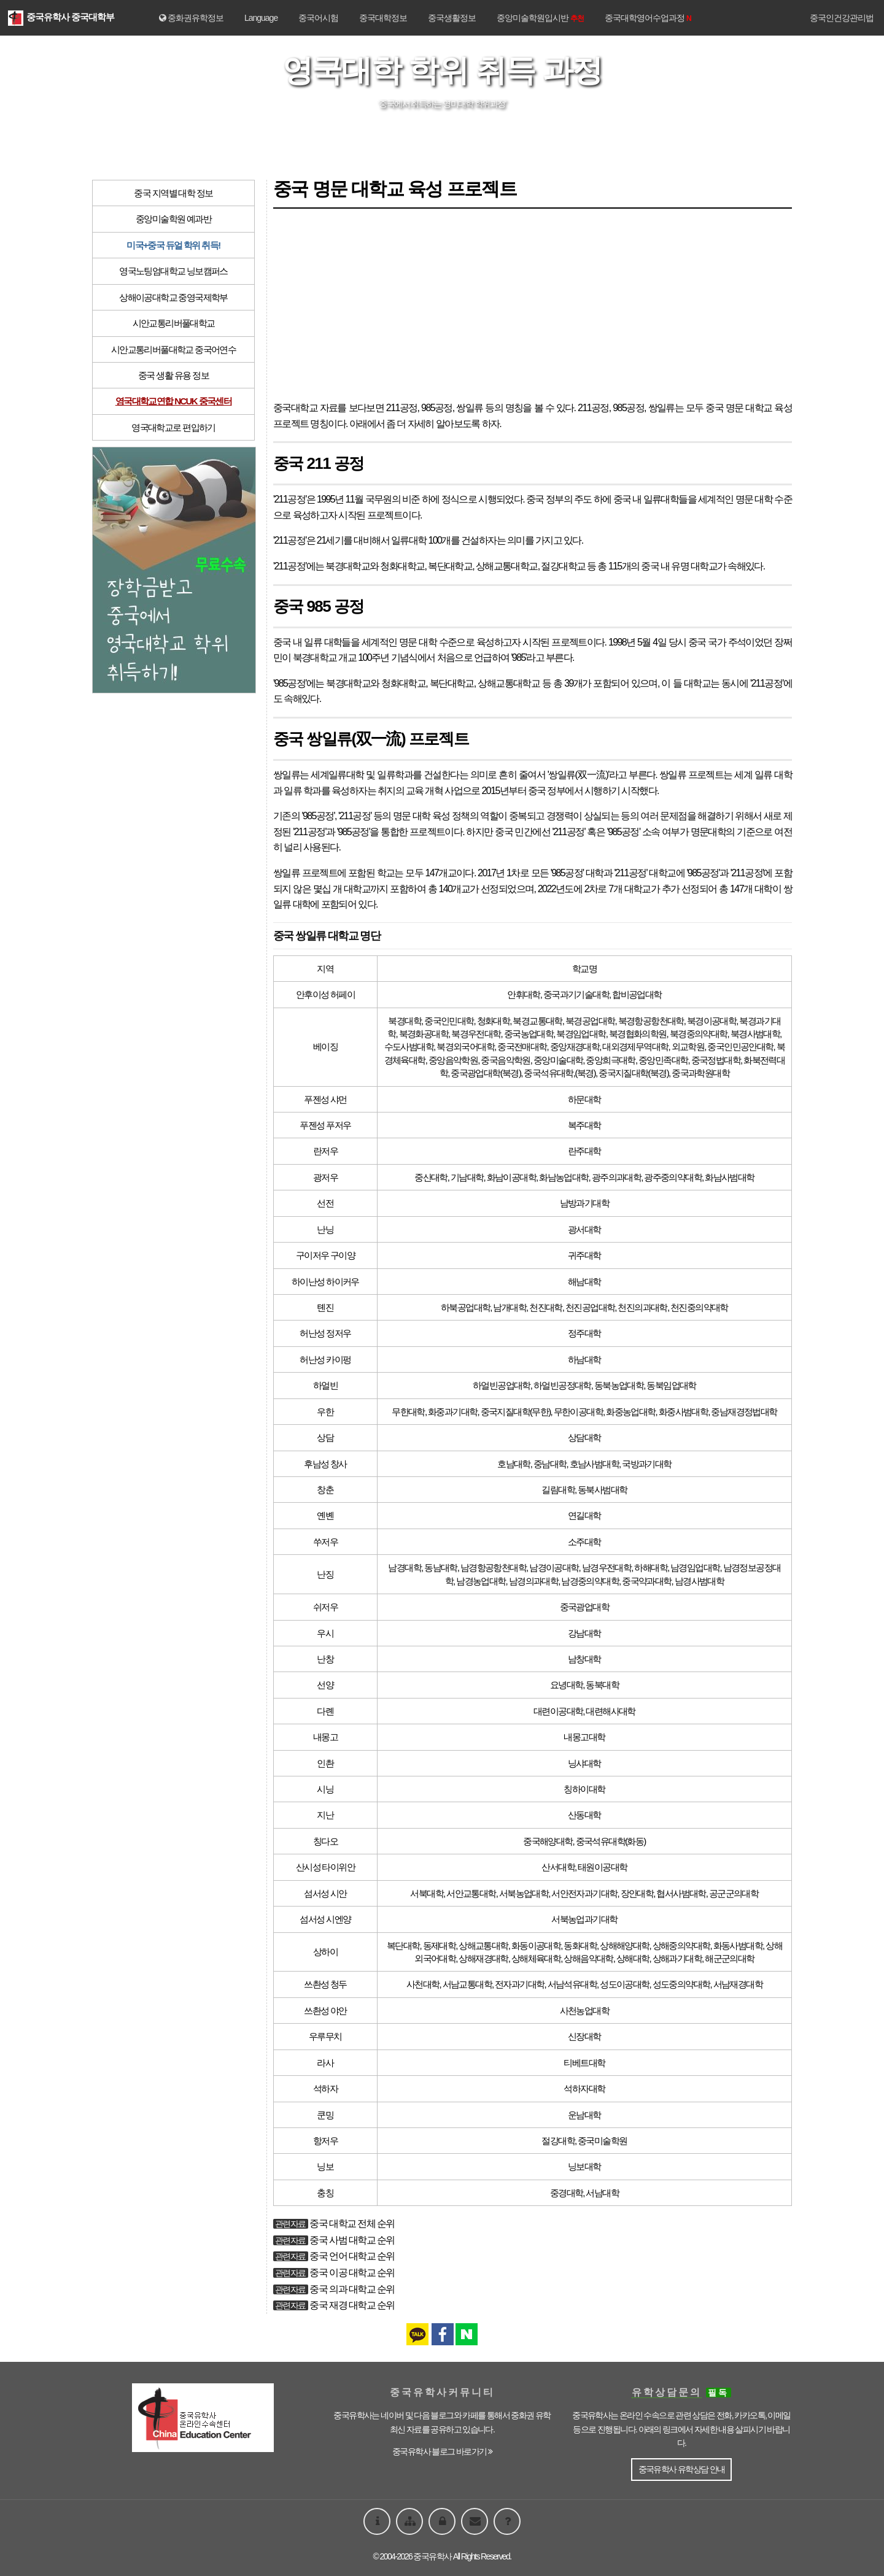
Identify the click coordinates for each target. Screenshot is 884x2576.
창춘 (325, 1489)
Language (260, 18)
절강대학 (558, 2140)
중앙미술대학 (558, 1060)
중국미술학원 (602, 2140)
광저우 (325, 1177)
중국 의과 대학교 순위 (351, 2289)
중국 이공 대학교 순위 (351, 2272)
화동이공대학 (535, 1945)
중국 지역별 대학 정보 (173, 193)
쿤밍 (325, 2115)
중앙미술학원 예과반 (173, 219)
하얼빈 (325, 1385)
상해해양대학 (624, 1945)
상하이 (325, 1951)
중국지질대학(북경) (634, 1073)
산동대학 (584, 1815)
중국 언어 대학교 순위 (351, 2256)
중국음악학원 (505, 1060)
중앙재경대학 (574, 1046)
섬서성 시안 (325, 1893)
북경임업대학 (580, 1033)
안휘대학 (523, 994)
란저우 (325, 1151)
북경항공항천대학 (651, 1021)
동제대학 (439, 1945)
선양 (325, 1684)
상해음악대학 (588, 1958)
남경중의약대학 (590, 1581)
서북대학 (426, 1893)
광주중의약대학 (673, 1177)
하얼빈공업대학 (501, 1385)
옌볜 (325, 1515)
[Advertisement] (532, 304)
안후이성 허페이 (325, 994)
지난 (325, 1815)
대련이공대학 (558, 1711)
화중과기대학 (452, 1411)
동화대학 (580, 1945)
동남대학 (440, 1567)
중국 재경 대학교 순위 (351, 2305)
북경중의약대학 (698, 1033)
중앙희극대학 (610, 1060)
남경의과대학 (533, 1581)
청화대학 (493, 1021)
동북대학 (602, 1684)
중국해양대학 (547, 1841)
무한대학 (408, 1411)
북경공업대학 (590, 1021)
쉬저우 (325, 1607)
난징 (325, 1574)
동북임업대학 (671, 1385)
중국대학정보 (383, 18)
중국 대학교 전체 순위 (351, 2223)
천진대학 (545, 1307)
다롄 (325, 1711)
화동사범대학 (737, 1945)
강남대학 (584, 1633)
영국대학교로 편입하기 (173, 427)
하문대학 (584, 1099)
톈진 (325, 1307)
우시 (325, 1633)
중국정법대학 (715, 1060)
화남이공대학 (511, 1177)
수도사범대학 (408, 1046)
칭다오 (325, 1841)
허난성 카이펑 (325, 1359)
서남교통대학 (467, 1984)
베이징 (325, 1046)
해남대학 (584, 1281)
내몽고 (325, 1737)
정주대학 (584, 1333)
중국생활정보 (452, 18)
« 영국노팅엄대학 (397, 136)
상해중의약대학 (681, 1945)
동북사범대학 (602, 1489)
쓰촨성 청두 (325, 1984)
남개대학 (509, 1307)
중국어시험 (318, 18)
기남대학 (467, 1177)
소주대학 (584, 1542)
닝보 (325, 2166)
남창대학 (584, 1659)
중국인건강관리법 (842, 18)
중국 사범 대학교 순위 (351, 2240)
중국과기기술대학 (576, 994)
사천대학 (423, 1984)
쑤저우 (325, 1542)
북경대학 (404, 1021)
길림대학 (558, 1489)
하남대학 (584, 1359)
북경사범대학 (755, 1033)
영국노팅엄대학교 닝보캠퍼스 (173, 271)
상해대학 (632, 1958)
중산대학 (431, 1177)
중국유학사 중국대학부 (61, 17)
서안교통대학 (470, 1893)
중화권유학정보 (191, 18)
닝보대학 (584, 2166)
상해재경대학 (483, 1958)
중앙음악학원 (453, 1060)
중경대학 (566, 2193)
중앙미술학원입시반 (540, 18)
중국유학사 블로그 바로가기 (442, 2451)
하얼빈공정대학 (562, 1385)
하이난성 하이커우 (325, 1281)
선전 (325, 1203)
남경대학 (404, 1567)
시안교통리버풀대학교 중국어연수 (173, 349)
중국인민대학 (448, 1021)
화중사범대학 (683, 1411)
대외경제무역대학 (635, 1046)
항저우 (325, 2140)
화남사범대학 (729, 1177)
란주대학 (584, 1151)
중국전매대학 (521, 1046)
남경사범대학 (699, 1581)
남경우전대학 (606, 1567)
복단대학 (403, 1945)
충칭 (325, 2193)
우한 (325, 1411)
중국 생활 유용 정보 (173, 375)
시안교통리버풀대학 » (479, 136)
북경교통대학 (537, 1021)
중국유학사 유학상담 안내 (681, 2469)
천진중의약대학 (699, 1307)
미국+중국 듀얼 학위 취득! (173, 245)
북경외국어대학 (465, 1046)
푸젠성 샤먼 (325, 1099)
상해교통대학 (483, 1945)
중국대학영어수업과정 (648, 18)
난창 (325, 1659)
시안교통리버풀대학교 (174, 323)
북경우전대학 (475, 1033)
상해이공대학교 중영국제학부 (173, 297)
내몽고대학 (584, 1737)
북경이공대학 (711, 1021)
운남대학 (584, 2115)
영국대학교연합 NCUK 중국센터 (173, 401)
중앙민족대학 (663, 1060)
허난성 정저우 (325, 1333)
